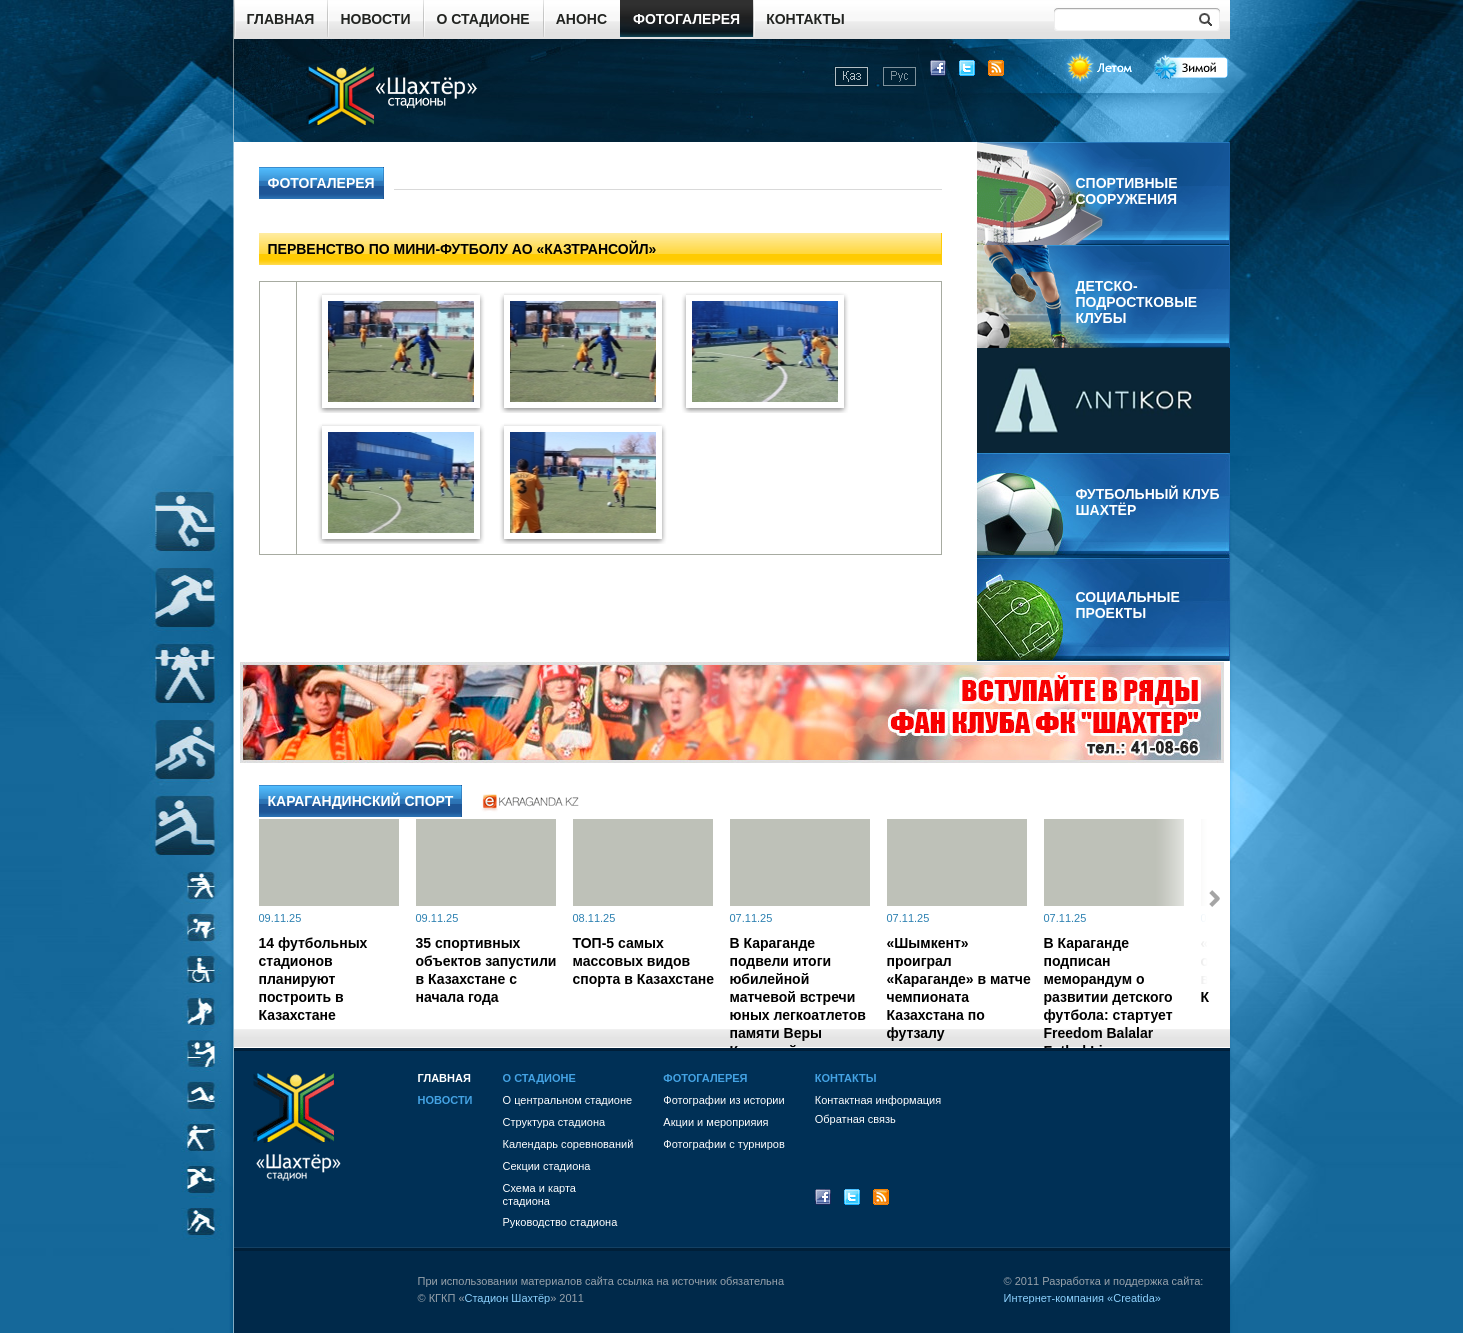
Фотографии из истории (723, 1100)
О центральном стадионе (568, 1100)
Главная (281, 19)
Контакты (805, 19)
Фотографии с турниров (723, 1144)
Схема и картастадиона (539, 1194)
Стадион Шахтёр (508, 1298)
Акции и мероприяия (715, 1122)
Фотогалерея (686, 19)
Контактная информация (878, 1100)
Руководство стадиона (560, 1222)
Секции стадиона (547, 1166)
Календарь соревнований (568, 1144)
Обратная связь (855, 1119)
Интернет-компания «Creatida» (1082, 1298)
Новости (375, 19)
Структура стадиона (554, 1122)
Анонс (581, 19)
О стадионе (482, 19)
